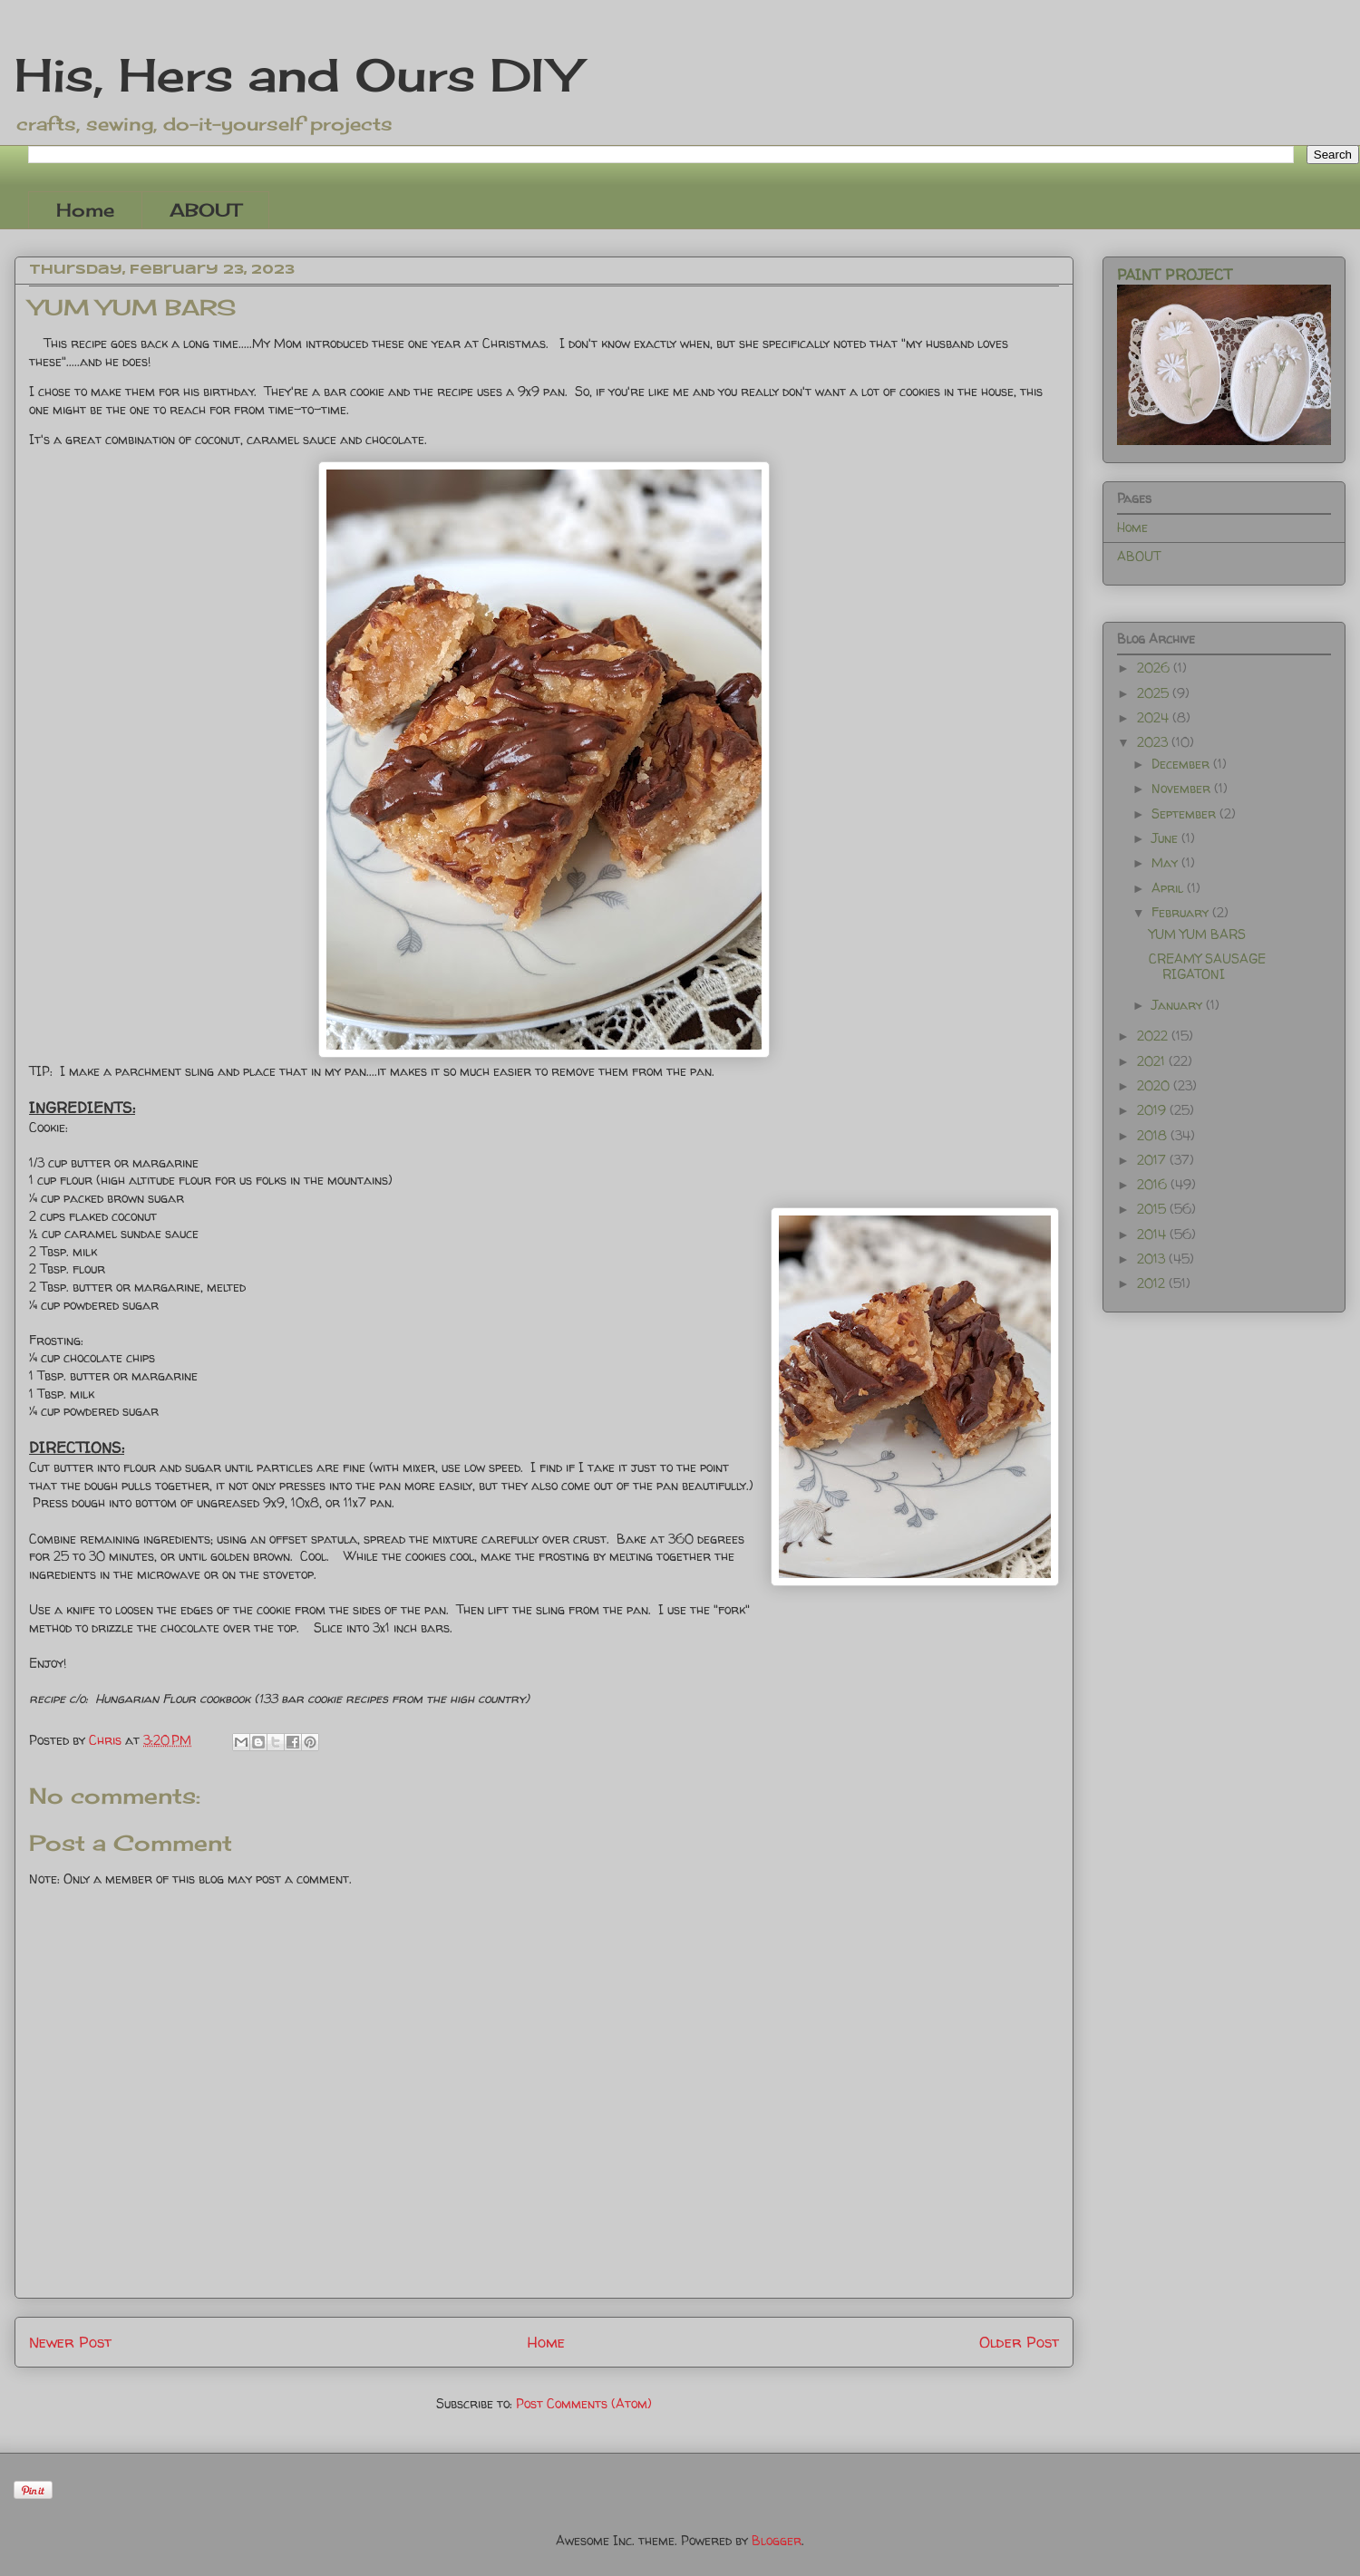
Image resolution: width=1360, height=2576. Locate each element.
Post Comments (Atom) (584, 2403)
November (1182, 788)
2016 (1154, 1184)
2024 (1154, 717)
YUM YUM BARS (1197, 934)
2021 (1153, 1061)
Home (85, 210)
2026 (1155, 667)
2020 (1155, 1085)
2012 (1153, 1283)
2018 (1154, 1135)
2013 (1153, 1258)
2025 (1154, 693)
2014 (1153, 1234)
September (1185, 813)
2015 (1153, 1208)
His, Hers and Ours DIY (297, 74)
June (1166, 838)
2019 (1153, 1110)
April (1169, 887)
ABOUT (205, 210)
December (1182, 763)
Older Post (1019, 2341)
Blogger (776, 2540)
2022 (1154, 1035)
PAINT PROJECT (1174, 275)
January (1178, 1004)
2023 (1154, 742)
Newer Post (70, 2341)
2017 (1153, 1159)
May (1166, 862)
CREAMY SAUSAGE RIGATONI (1207, 966)
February (1181, 912)
